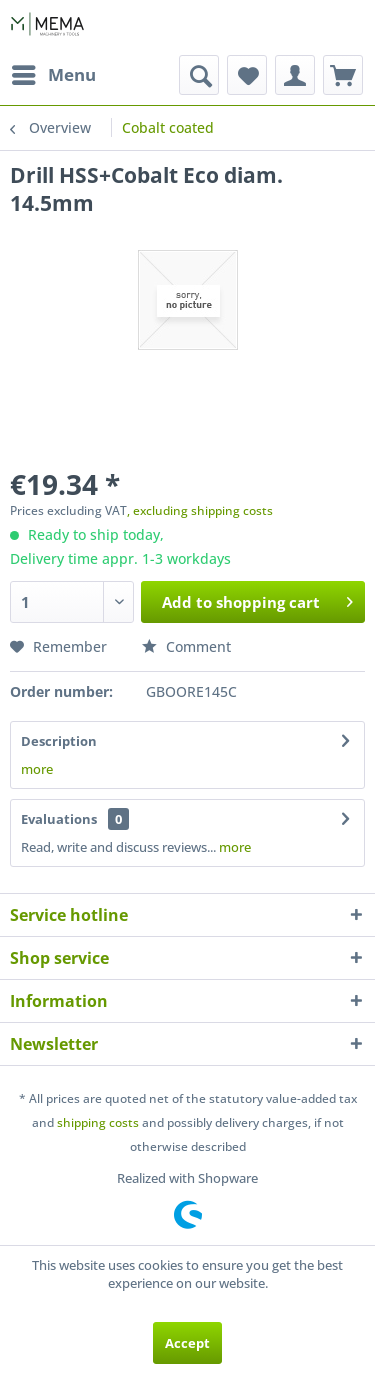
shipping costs (98, 1122)
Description (59, 741)
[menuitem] (53, 75)
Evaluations (59, 819)
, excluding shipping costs (200, 510)
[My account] (295, 75)
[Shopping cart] (343, 75)
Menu (54, 72)
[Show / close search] (199, 75)
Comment (186, 646)
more (37, 769)
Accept (187, 1343)
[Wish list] (247, 75)
